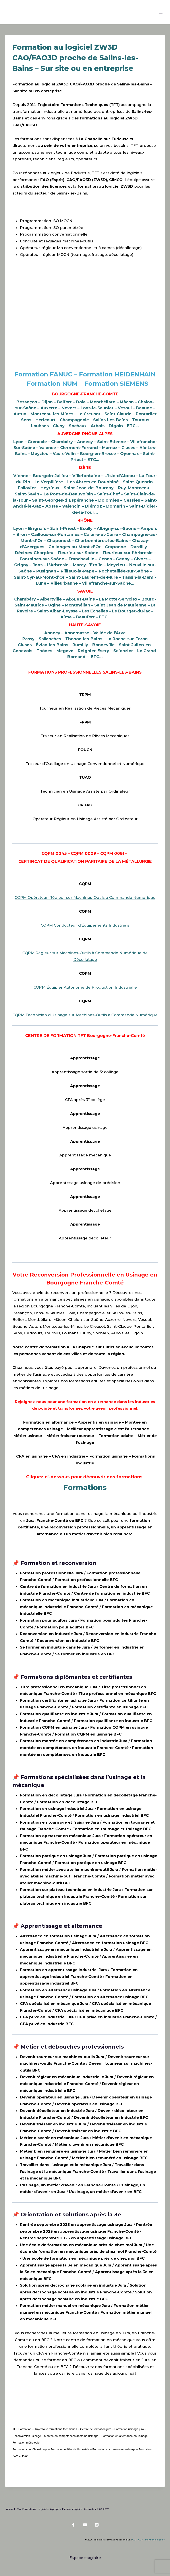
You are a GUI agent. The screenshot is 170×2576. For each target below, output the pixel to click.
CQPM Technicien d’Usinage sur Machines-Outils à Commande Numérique (85, 1015)
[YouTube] (85, 2525)
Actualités (90, 2509)
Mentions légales (155, 2539)
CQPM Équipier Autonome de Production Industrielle (85, 987)
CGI (134, 2539)
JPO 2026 (103, 2509)
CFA (18, 2509)
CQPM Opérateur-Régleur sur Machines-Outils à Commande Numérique (85, 897)
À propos (55, 2509)
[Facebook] (73, 2525)
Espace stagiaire (72, 2509)
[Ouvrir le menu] (160, 12)
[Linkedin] (97, 2525)
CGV (140, 2539)
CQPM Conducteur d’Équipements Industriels (85, 925)
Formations (85, 1487)
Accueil (10, 2509)
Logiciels (43, 2509)
